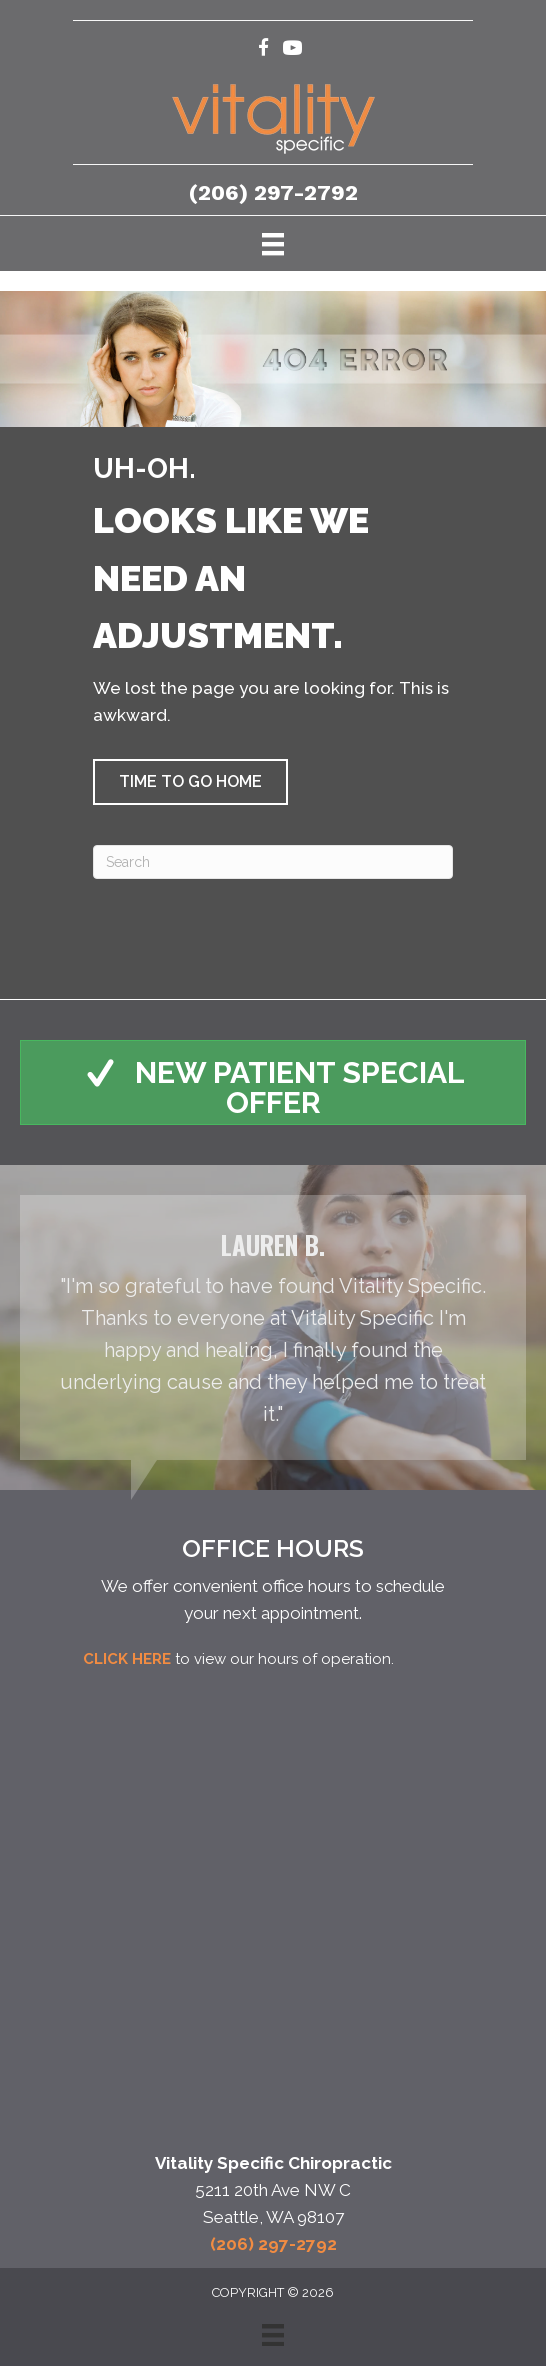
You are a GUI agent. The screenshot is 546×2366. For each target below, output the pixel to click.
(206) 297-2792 (273, 192)
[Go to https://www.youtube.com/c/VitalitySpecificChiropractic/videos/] (292, 50)
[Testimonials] (273, 1327)
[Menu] (273, 243)
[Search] (273, 862)
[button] (190, 782)
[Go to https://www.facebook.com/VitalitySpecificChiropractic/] (263, 50)
